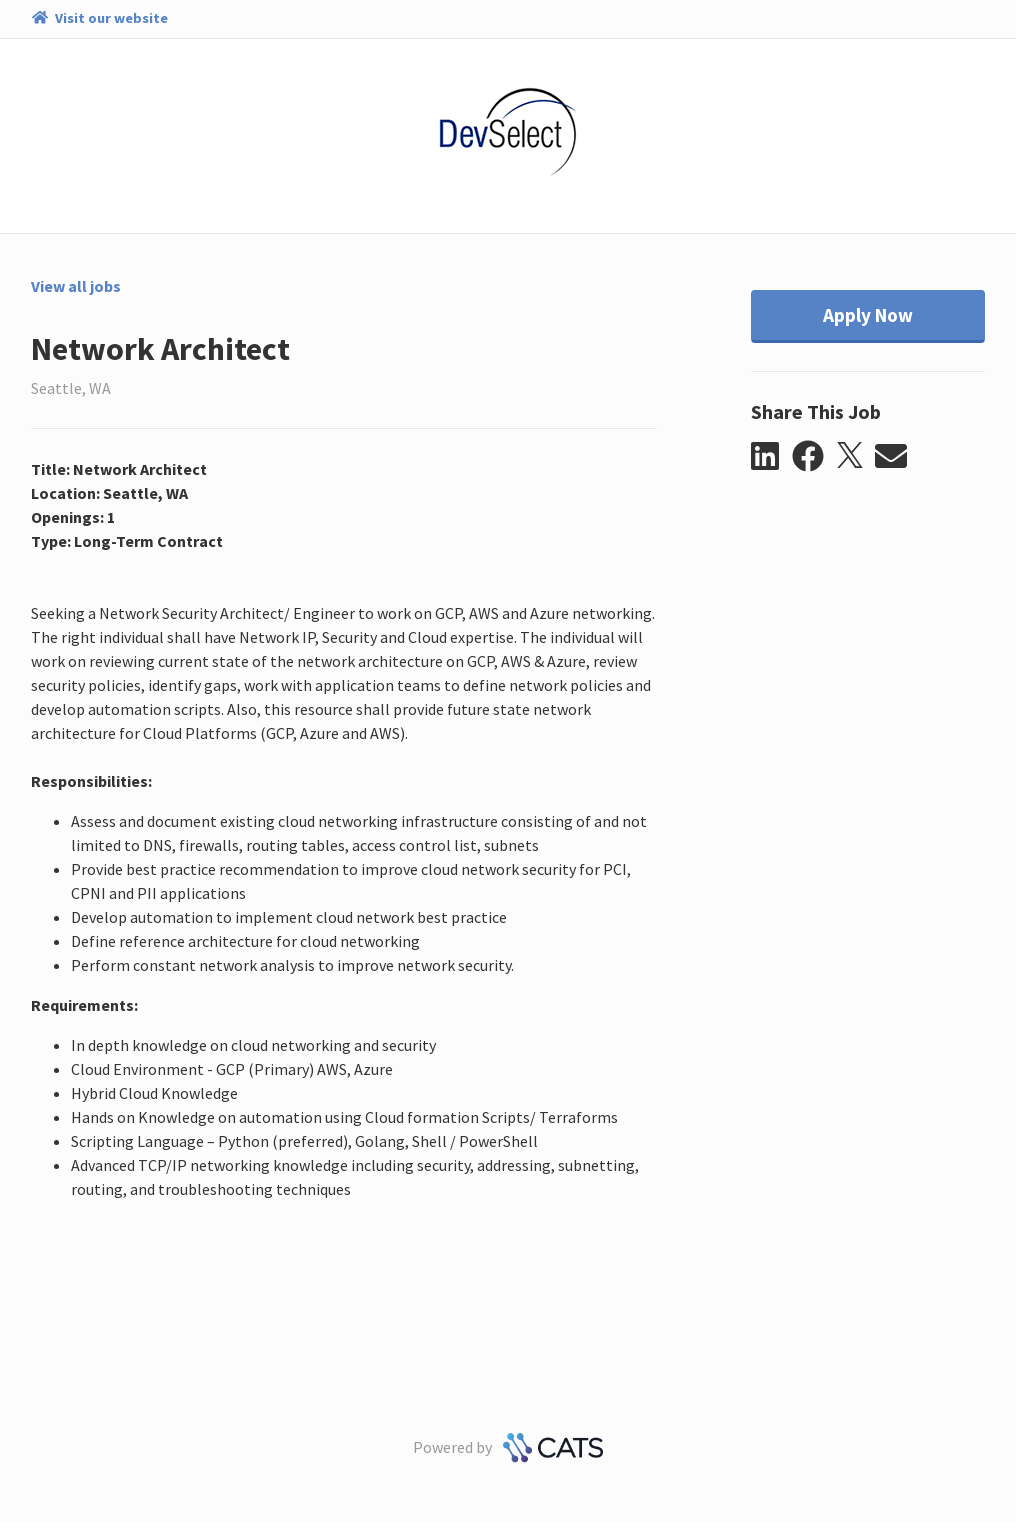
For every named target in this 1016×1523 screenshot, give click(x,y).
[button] (771, 457)
